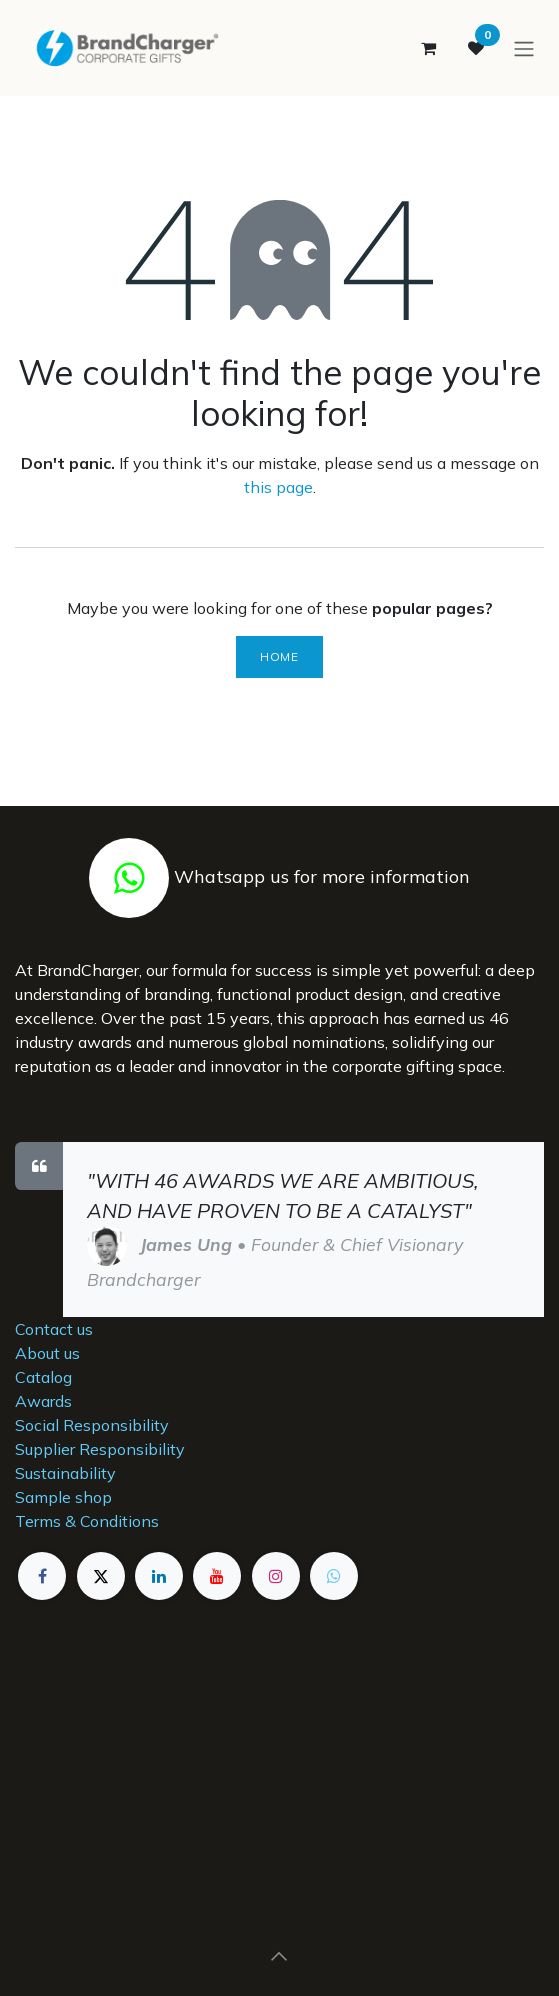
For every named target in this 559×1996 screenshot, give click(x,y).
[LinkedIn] (159, 1576)
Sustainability (65, 1473)
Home (279, 656)
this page (278, 487)
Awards (43, 1401)
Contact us (54, 1329)
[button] (280, 1956)
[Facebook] (42, 1576)
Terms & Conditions (87, 1521)
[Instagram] (276, 1576)
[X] (101, 1576)
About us (47, 1353)
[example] (334, 1576)
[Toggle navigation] (524, 48)
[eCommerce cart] (428, 48)
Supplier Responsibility (100, 1449)
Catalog (43, 1377)
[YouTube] (217, 1576)
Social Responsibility (92, 1425)
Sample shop (63, 1497)
